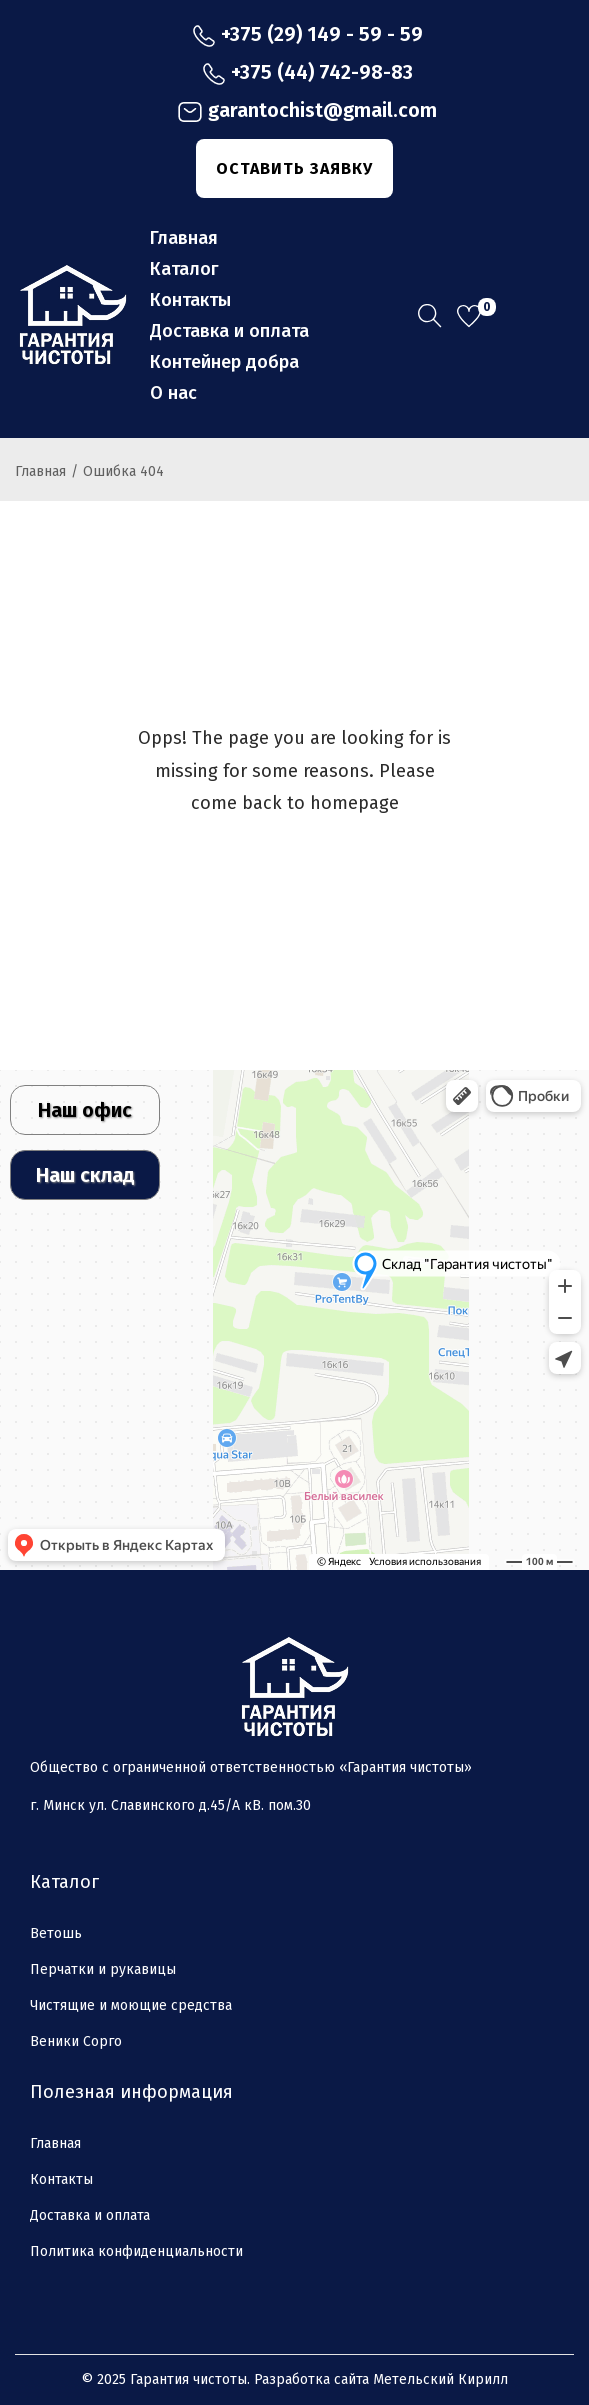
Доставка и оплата (90, 2215)
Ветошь (56, 1933)
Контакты (61, 2179)
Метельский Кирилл (440, 2379)
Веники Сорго (76, 2041)
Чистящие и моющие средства (131, 2005)
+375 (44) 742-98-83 (307, 73)
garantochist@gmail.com (307, 111)
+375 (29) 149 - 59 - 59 (307, 35)
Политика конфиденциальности (136, 2251)
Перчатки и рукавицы (103, 1969)
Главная (40, 471)
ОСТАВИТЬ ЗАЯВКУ (294, 168)
